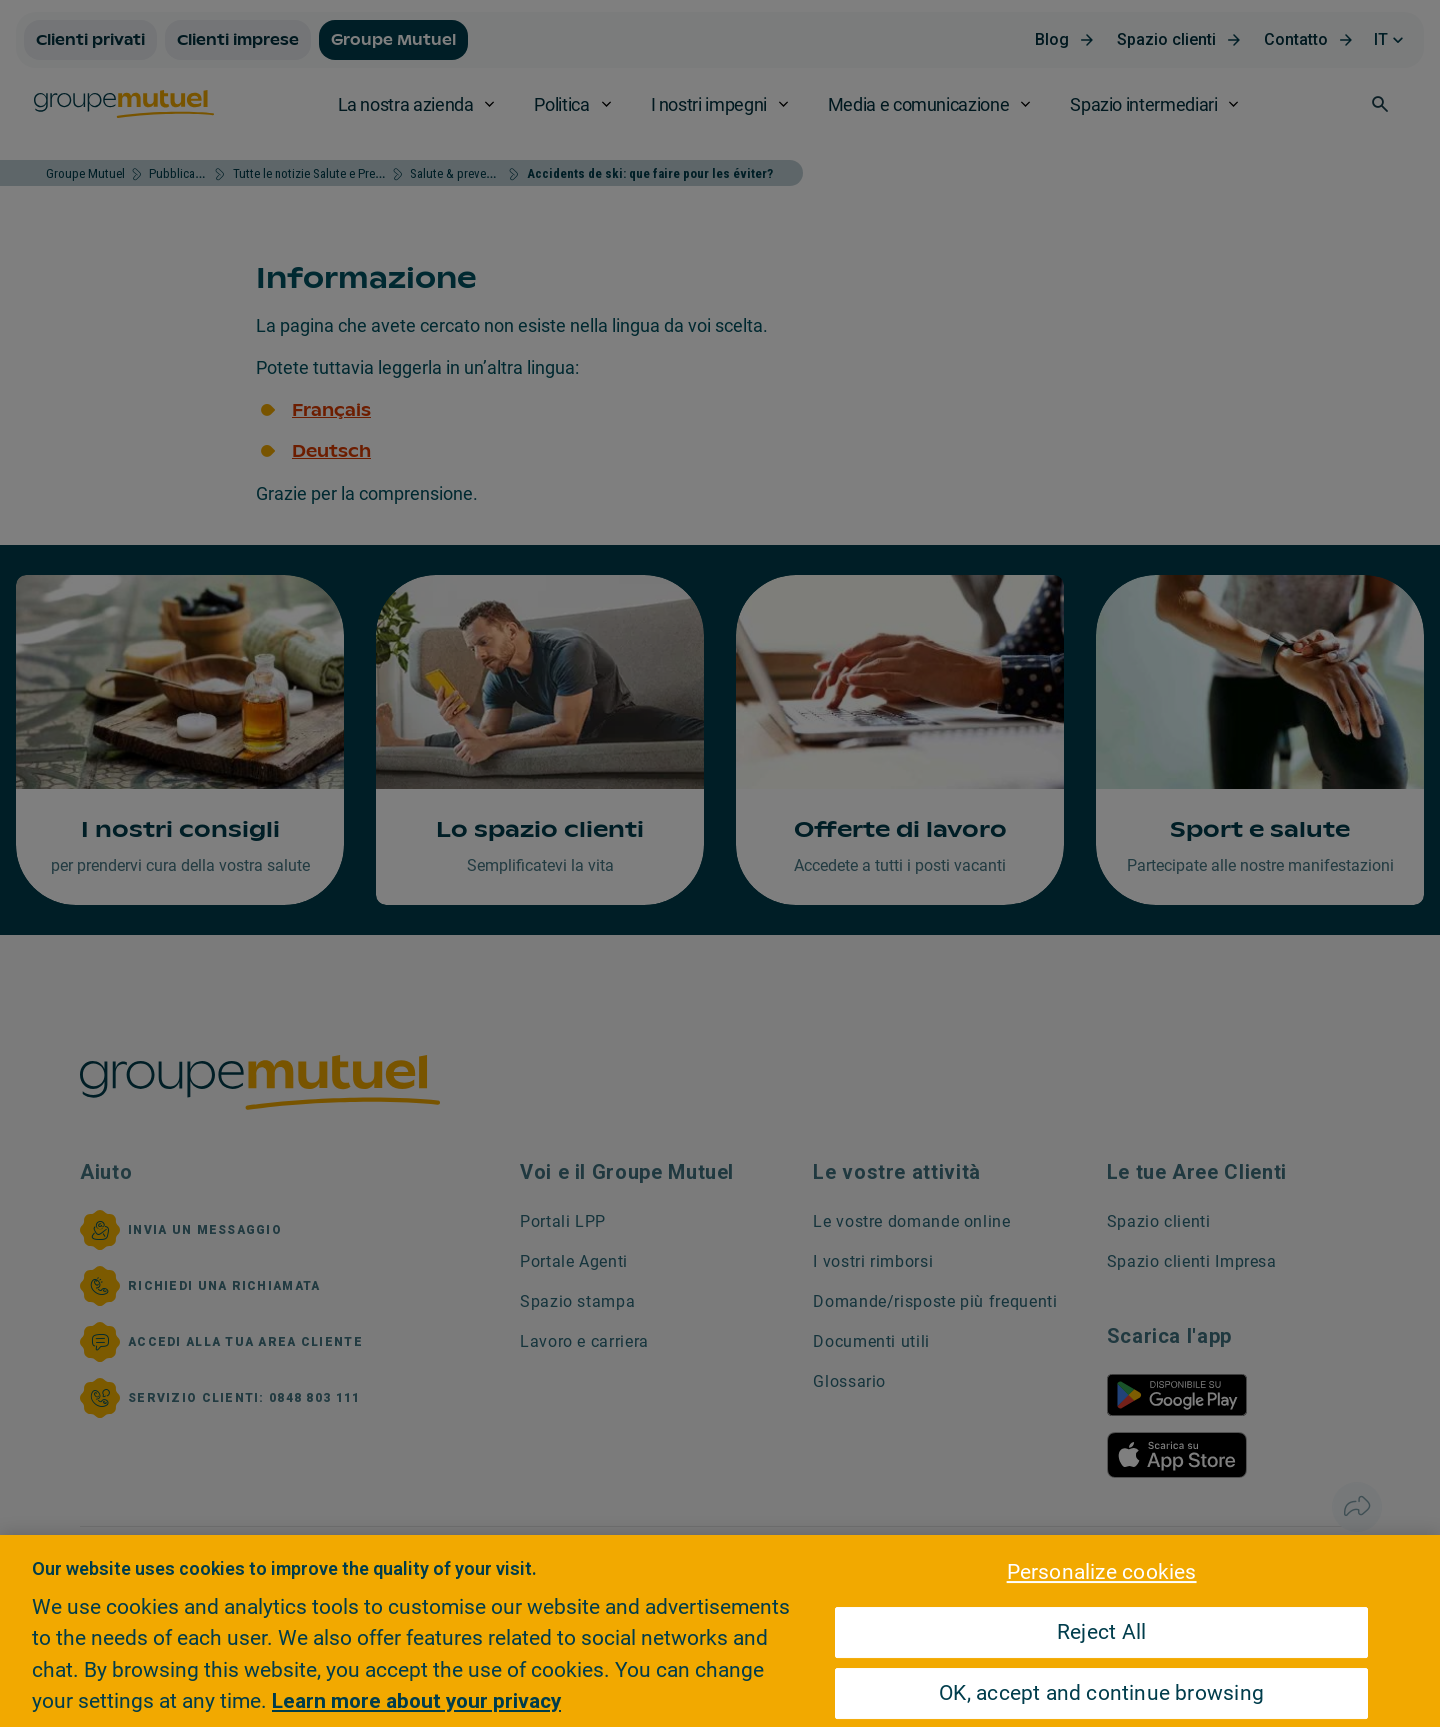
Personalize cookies (1102, 1572)
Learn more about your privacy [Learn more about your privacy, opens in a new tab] (416, 1701)
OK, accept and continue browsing (1101, 1693)
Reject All (1101, 1632)
